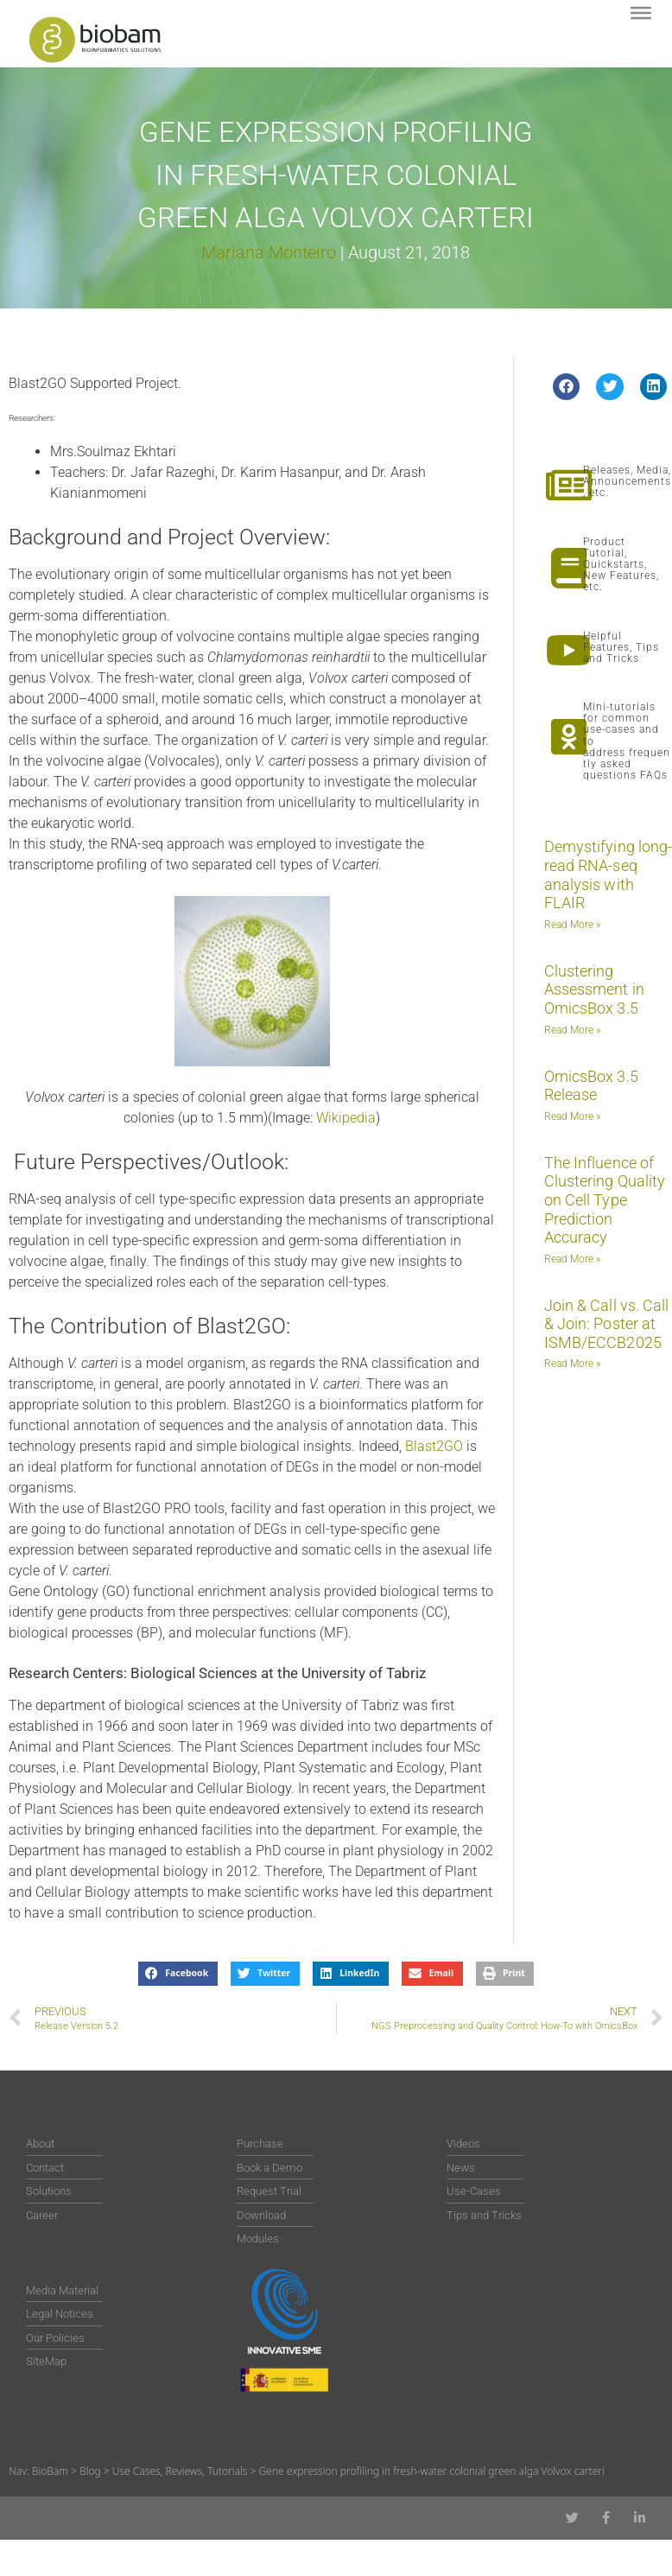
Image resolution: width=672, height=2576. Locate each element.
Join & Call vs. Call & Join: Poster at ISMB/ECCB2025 (606, 1324)
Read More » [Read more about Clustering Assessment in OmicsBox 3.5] (572, 1030)
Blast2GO (434, 1446)
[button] (566, 387)
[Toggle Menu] (641, 13)
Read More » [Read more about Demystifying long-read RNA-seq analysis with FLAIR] (572, 925)
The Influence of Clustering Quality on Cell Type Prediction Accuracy (605, 1200)
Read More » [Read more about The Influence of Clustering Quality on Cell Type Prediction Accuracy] (572, 1259)
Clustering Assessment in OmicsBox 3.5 (594, 989)
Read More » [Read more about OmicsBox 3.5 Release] (572, 1116)
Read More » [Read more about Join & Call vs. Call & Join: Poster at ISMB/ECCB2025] (572, 1364)
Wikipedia (346, 1118)
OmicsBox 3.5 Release (591, 1085)
